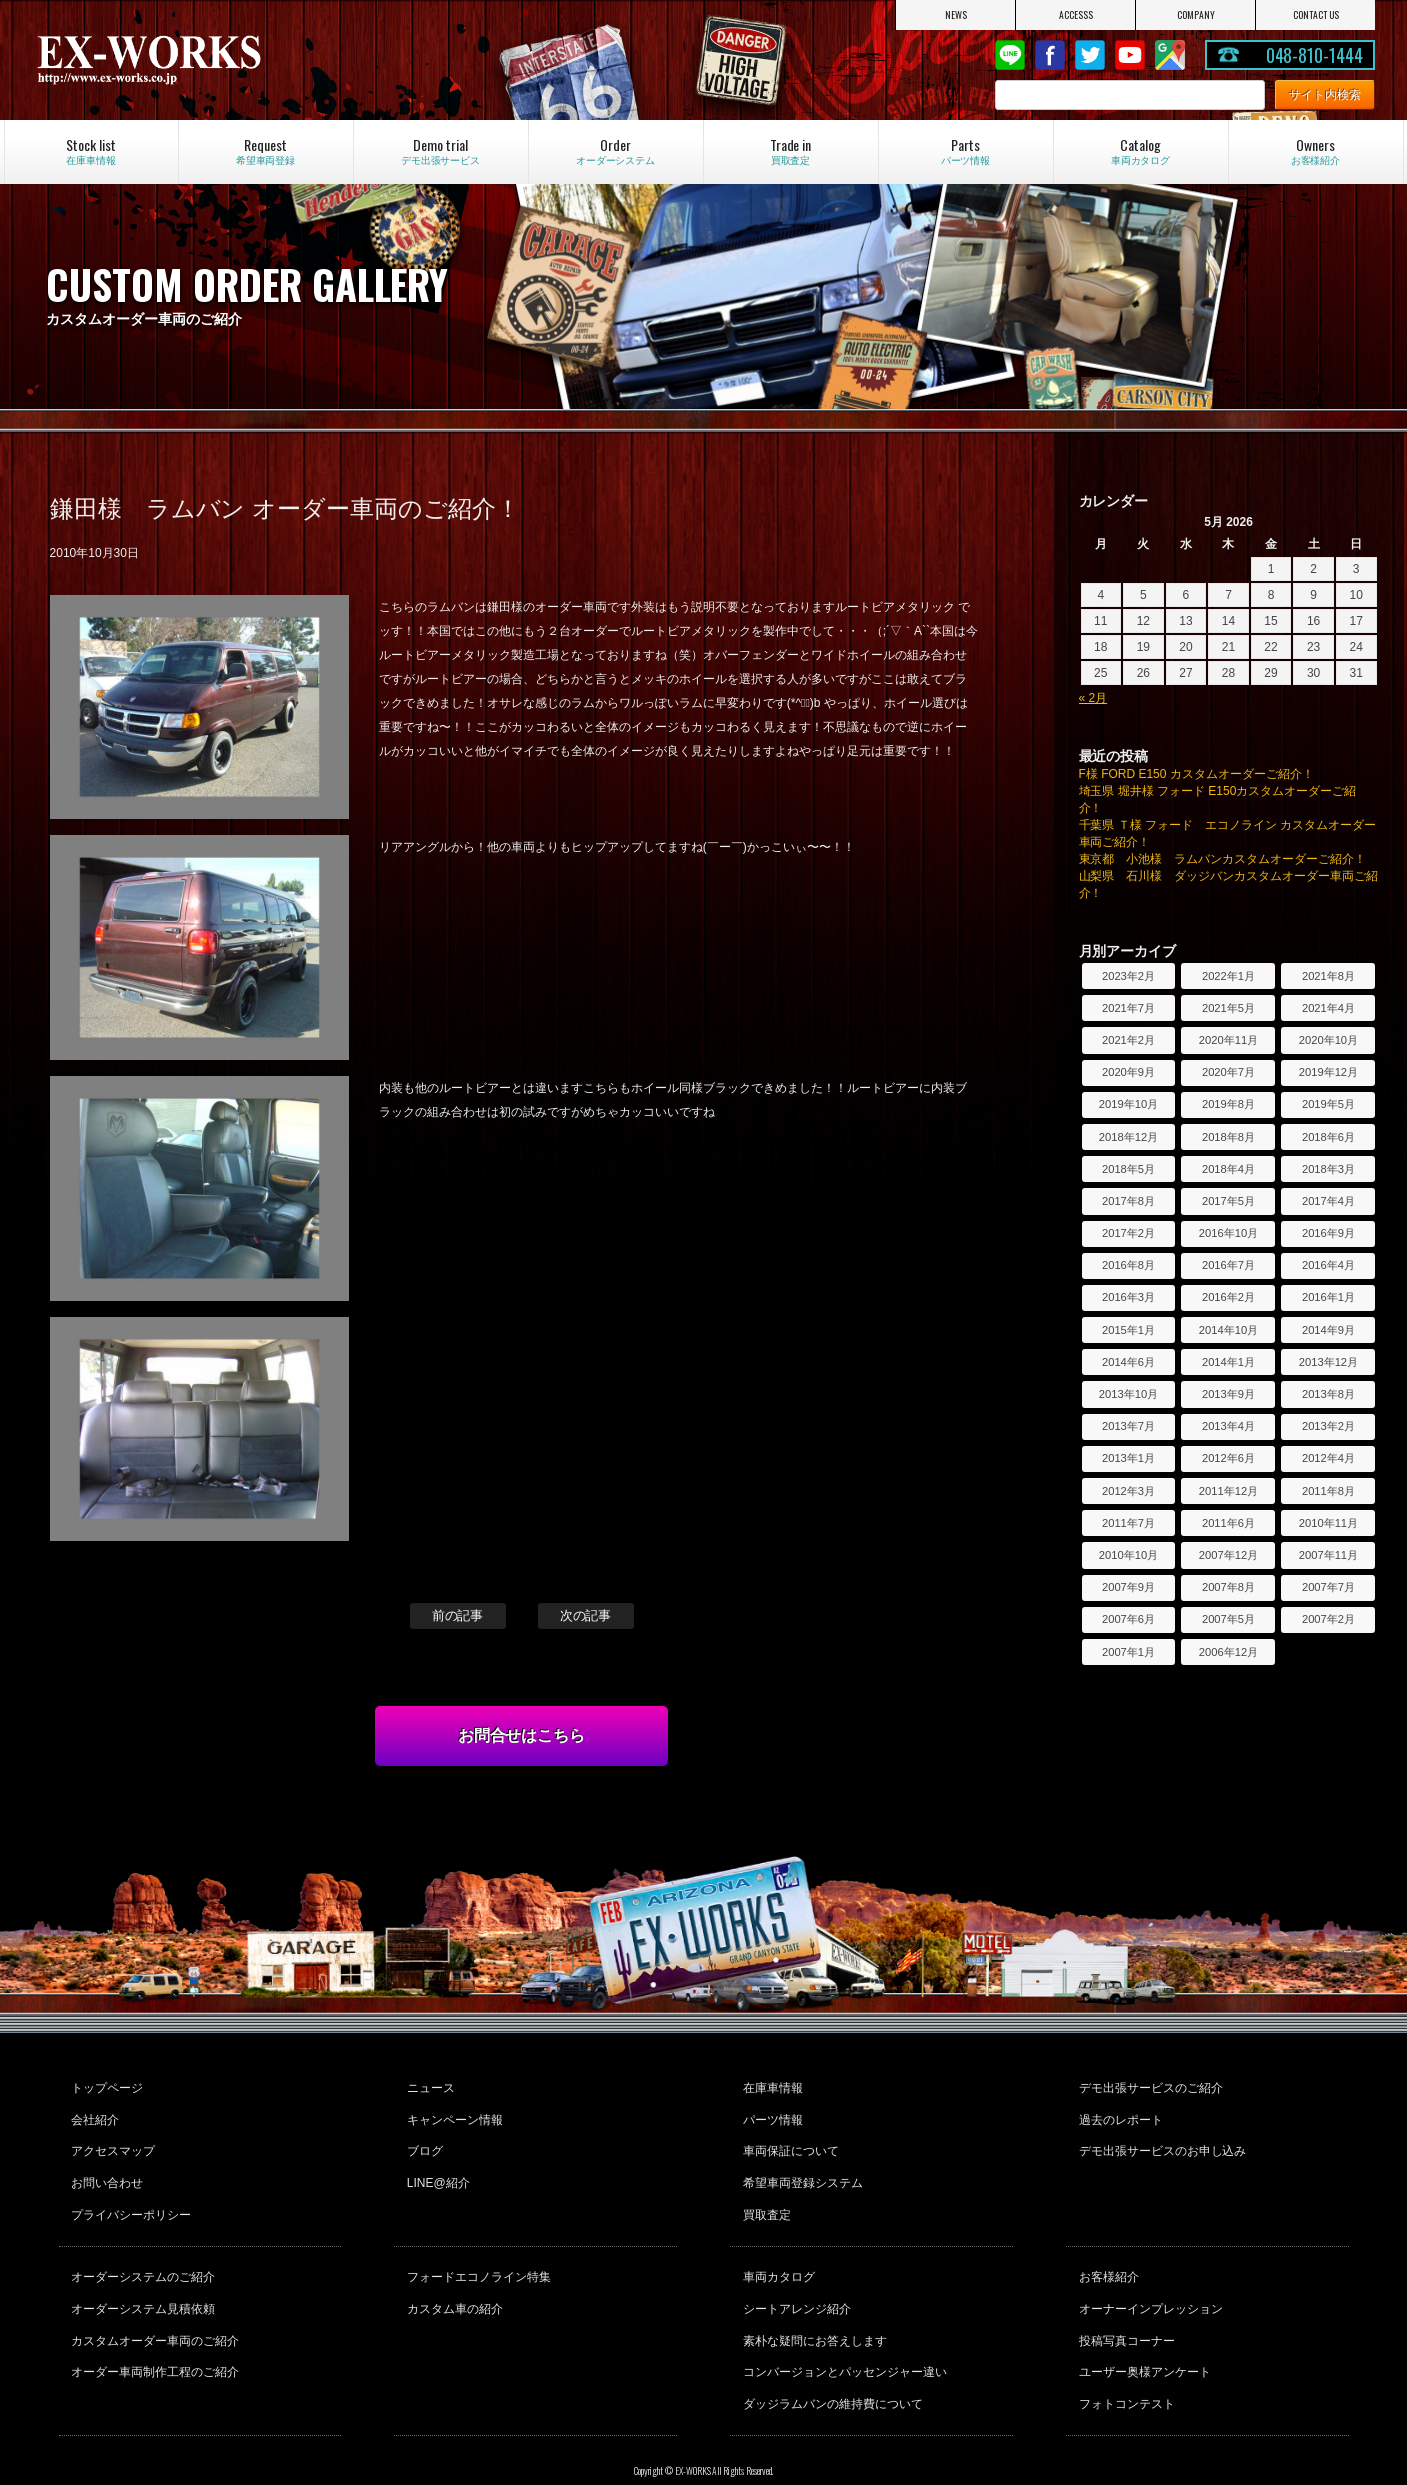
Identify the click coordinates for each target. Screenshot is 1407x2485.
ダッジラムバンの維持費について (830, 2360)
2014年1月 (1228, 1362)
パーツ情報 (770, 2113)
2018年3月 (1328, 1169)
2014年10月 (1228, 1330)
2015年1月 (1128, 1330)
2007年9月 (1128, 1587)
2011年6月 (1228, 1523)
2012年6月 (1228, 1458)
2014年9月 (1328, 1330)
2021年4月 (1328, 1008)
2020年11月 (1228, 1040)
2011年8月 (1328, 1491)
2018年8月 (1228, 1137)
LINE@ (1010, 55)
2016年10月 (1228, 1233)
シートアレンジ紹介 (794, 2279)
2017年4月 (1328, 1201)
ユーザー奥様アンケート (1142, 2333)
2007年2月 (1328, 1619)
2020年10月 (1328, 1040)
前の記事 (458, 1615)
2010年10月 (1128, 1555)
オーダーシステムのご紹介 (141, 2252)
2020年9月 (1128, 1072)
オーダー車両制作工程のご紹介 (153, 2333)
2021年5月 (1228, 1008)
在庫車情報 (770, 2086)
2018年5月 (1128, 1169)
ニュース (428, 2086)
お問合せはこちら (522, 1735)
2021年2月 (1128, 1040)
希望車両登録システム (800, 2167)
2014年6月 (1128, 1362)
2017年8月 (1128, 1201)
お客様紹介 (1106, 2252)
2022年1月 (1228, 976)
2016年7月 (1228, 1265)
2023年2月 (1128, 976)
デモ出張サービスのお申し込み (1160, 2140)
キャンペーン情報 (452, 2113)
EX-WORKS (233, 60)
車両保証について (788, 2140)
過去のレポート (1118, 2113)
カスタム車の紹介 (452, 2279)
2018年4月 (1228, 1169)
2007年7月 (1328, 1587)
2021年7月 (1128, 1008)
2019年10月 (1128, 1104)
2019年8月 (1228, 1104)
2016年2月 (1228, 1297)
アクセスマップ (111, 2140)
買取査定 (764, 2194)
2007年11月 (1328, 1555)
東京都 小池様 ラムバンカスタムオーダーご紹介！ (1223, 859)
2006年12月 (1228, 1652)
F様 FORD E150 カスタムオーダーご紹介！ (1196, 774)
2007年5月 (1228, 1619)
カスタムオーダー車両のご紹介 (153, 2306)
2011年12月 (1228, 1491)
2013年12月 (1328, 1362)
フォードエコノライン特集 (476, 2252)
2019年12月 (1328, 1072)
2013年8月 (1328, 1394)
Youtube (1130, 55)
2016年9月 (1328, 1233)
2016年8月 (1128, 1265)
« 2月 (1093, 698)
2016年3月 (1128, 1297)
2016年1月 (1328, 1297)
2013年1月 (1128, 1458)
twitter (1090, 55)
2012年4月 (1328, 1458)
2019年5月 (1328, 1104)
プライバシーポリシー (129, 2194)
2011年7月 (1128, 1523)
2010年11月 (1328, 1523)
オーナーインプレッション (1148, 2279)
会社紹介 (93, 2113)
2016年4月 (1328, 1265)
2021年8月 (1328, 976)
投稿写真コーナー (1124, 2306)
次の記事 (586, 1615)
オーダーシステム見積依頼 (141, 2279)
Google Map (1170, 55)
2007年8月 (1228, 1587)
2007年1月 (1128, 1652)
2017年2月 (1128, 1233)
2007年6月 (1128, 1619)
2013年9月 (1228, 1394)
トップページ (105, 2086)
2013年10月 (1128, 1394)
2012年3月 (1128, 1491)
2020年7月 (1228, 1072)
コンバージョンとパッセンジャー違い (842, 2333)
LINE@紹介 (435, 2167)
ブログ (422, 2140)
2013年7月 (1128, 1426)
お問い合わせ (105, 2167)
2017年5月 (1228, 1201)
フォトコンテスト (1124, 2360)
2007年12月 (1228, 1555)
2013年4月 (1228, 1426)
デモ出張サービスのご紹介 (1148, 2086)
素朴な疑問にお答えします (812, 2306)
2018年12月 (1128, 1137)
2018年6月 (1328, 1137)
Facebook (1050, 55)
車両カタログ (776, 2252)
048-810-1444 (1315, 55)
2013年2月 (1328, 1426)
